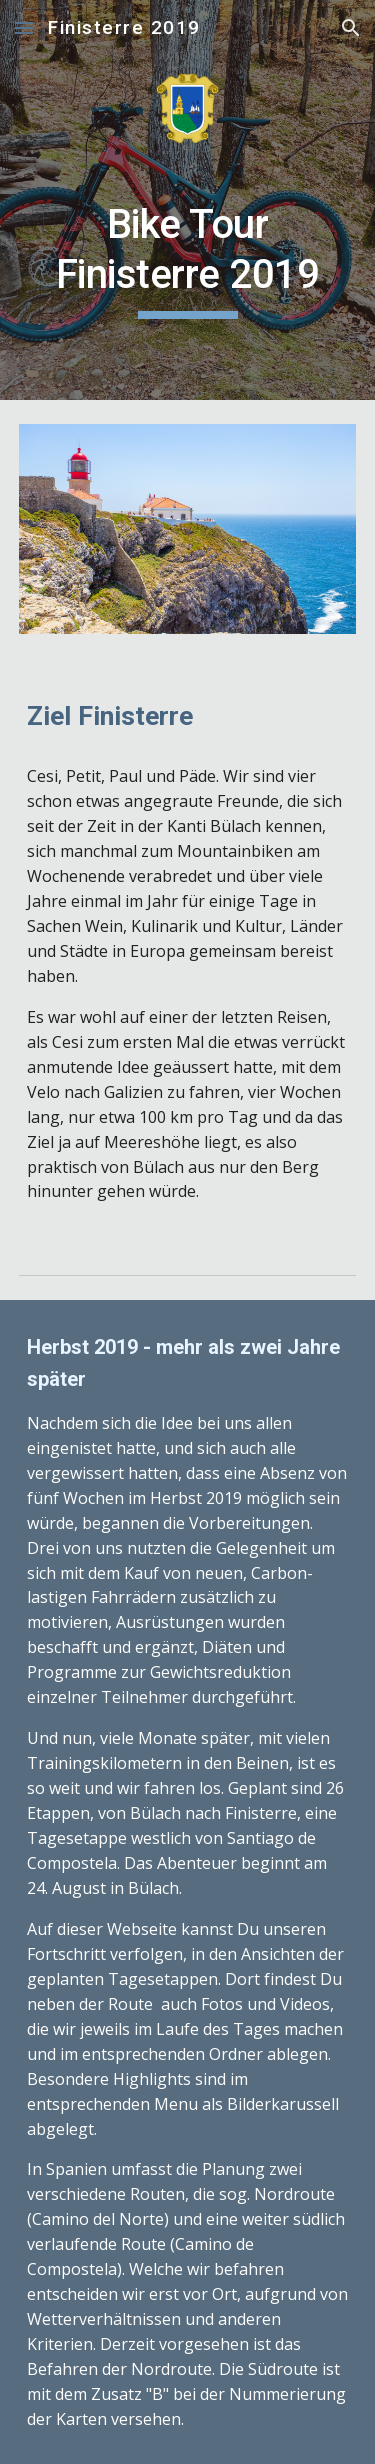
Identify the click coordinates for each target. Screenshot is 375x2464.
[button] (24, 27)
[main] (188, 259)
